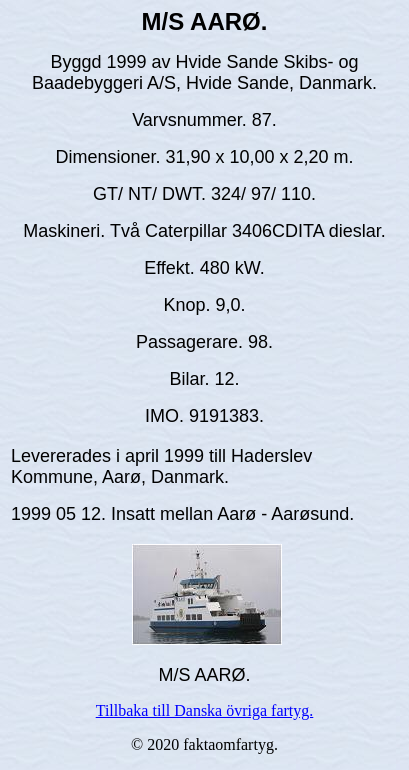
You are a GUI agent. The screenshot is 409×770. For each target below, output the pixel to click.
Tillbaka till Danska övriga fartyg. (205, 710)
